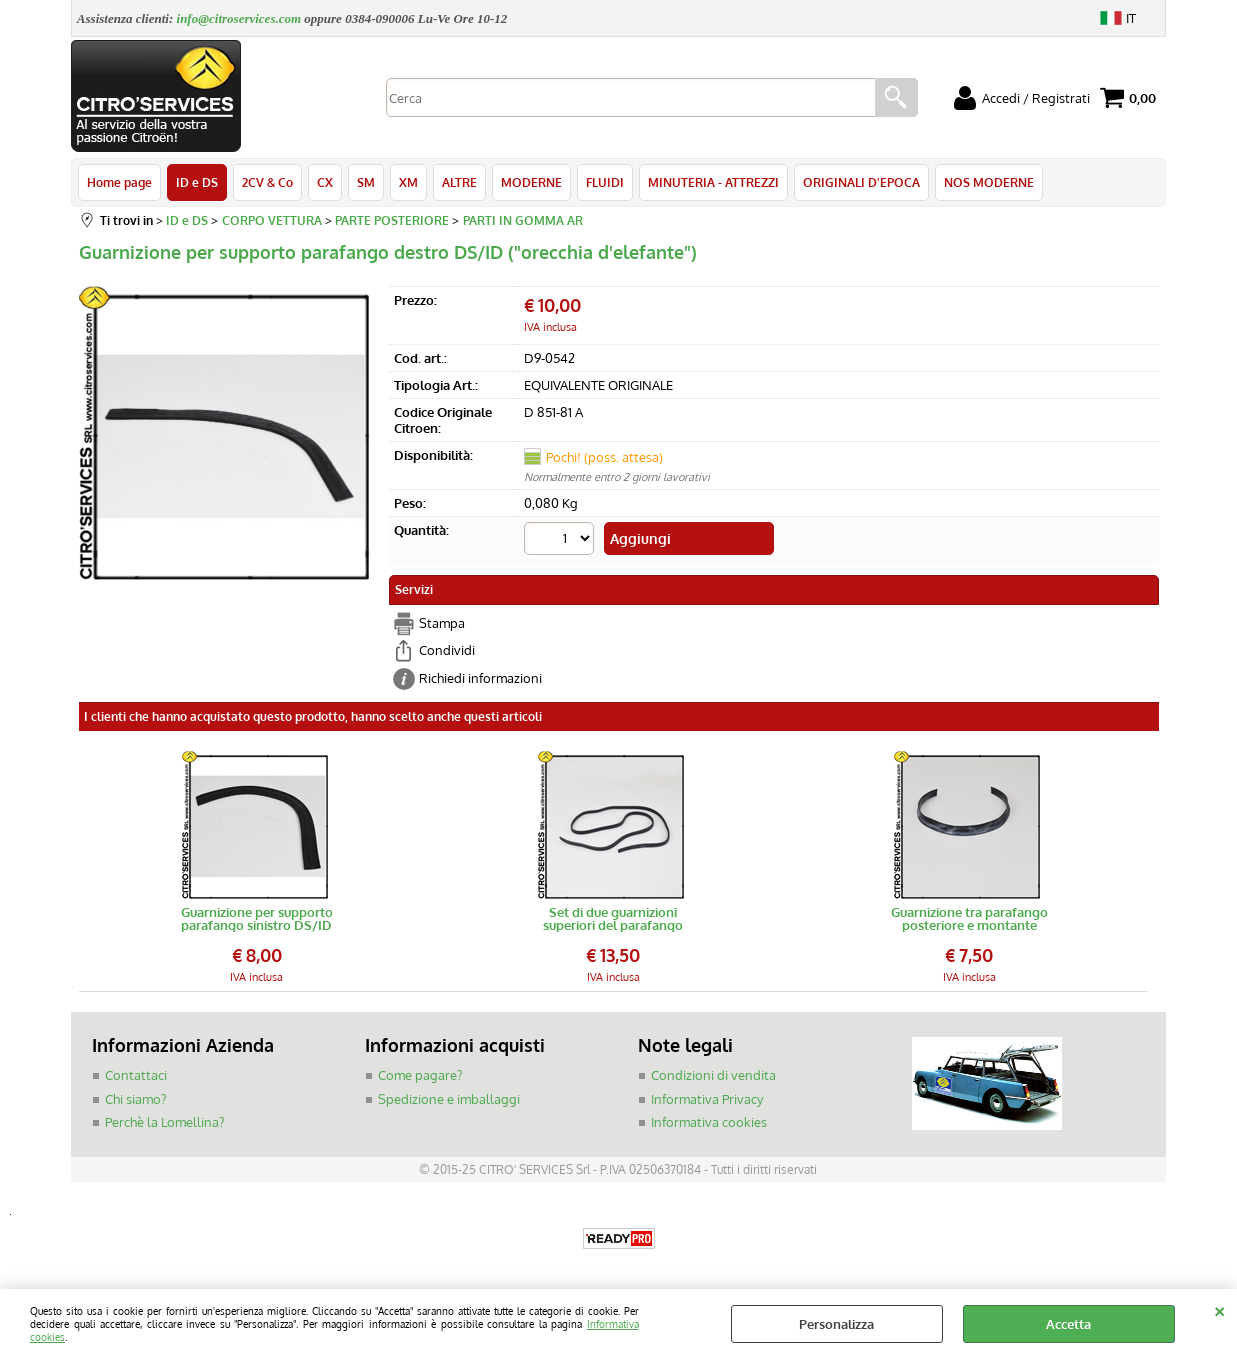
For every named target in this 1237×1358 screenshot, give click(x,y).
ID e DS (197, 182)
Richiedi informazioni (480, 678)
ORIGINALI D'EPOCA (861, 182)
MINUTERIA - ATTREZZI (713, 182)
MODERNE (531, 182)
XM (408, 182)
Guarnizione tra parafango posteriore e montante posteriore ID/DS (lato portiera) (969, 919)
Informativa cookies (709, 1122)
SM (366, 182)
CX (325, 182)
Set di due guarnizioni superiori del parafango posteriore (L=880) (613, 919)
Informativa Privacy (707, 1099)
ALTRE (459, 182)
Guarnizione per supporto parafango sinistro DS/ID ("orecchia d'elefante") (257, 919)
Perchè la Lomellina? (164, 1122)
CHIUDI (1219, 1309)
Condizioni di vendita (713, 1075)
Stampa (442, 623)
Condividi (447, 650)
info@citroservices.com (239, 18)
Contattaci (136, 1075)
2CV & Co (267, 182)
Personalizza (836, 1324)
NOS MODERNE (989, 182)
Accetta (1068, 1324)
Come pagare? (420, 1075)
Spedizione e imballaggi (449, 1099)
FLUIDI (605, 182)
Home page (119, 182)
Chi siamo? (135, 1099)
